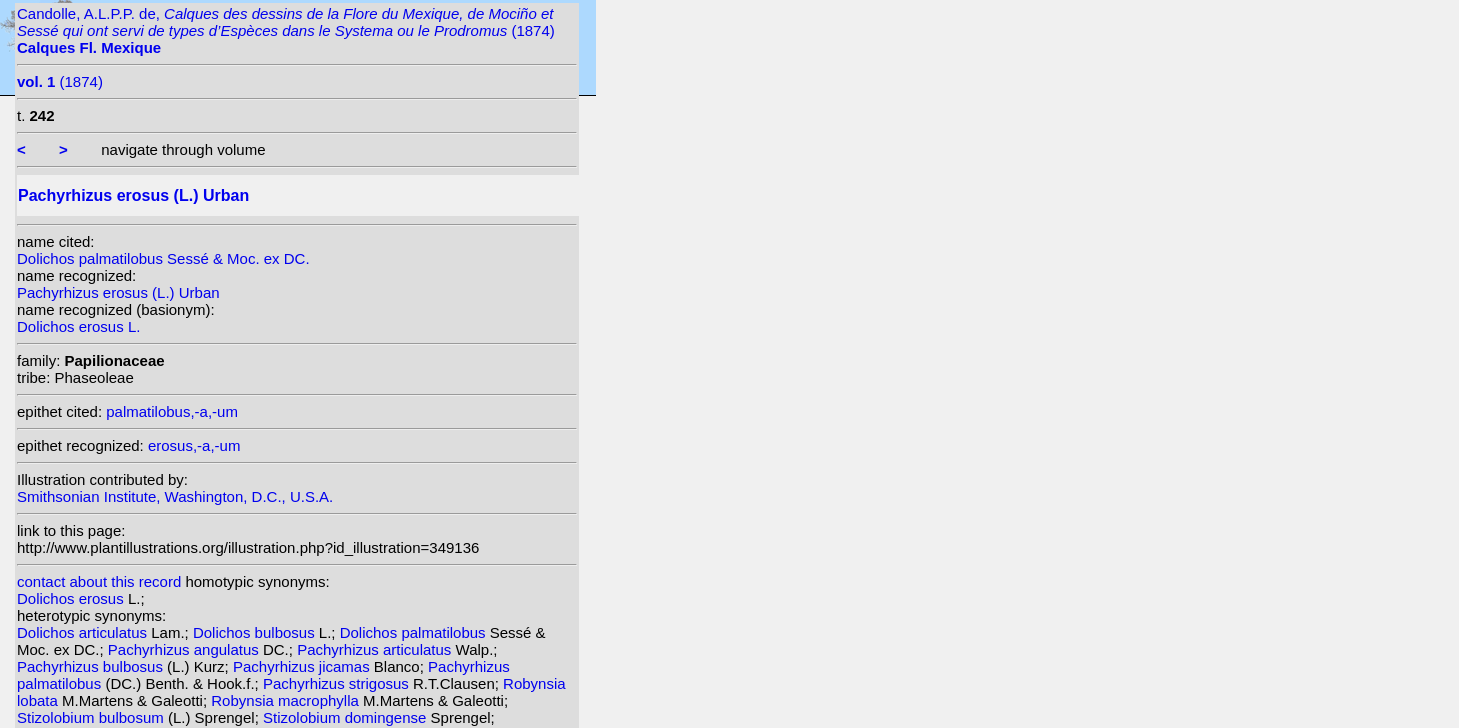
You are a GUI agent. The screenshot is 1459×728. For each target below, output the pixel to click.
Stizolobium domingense (347, 717)
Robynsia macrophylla (287, 700)
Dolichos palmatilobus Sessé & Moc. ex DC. (163, 258)
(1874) (60, 81)
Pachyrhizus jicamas (303, 666)
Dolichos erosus (72, 598)
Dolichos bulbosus (256, 632)
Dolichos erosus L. (78, 326)
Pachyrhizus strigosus (338, 683)
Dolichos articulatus (84, 632)
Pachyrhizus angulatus (185, 649)
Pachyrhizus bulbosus (92, 666)
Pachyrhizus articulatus (376, 649)
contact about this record (99, 581)
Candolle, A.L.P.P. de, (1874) (286, 30)
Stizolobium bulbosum (92, 717)
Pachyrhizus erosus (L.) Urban (118, 292)
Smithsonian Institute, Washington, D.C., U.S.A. (175, 496)
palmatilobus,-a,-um (172, 411)
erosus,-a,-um (194, 445)
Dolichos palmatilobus (415, 632)
